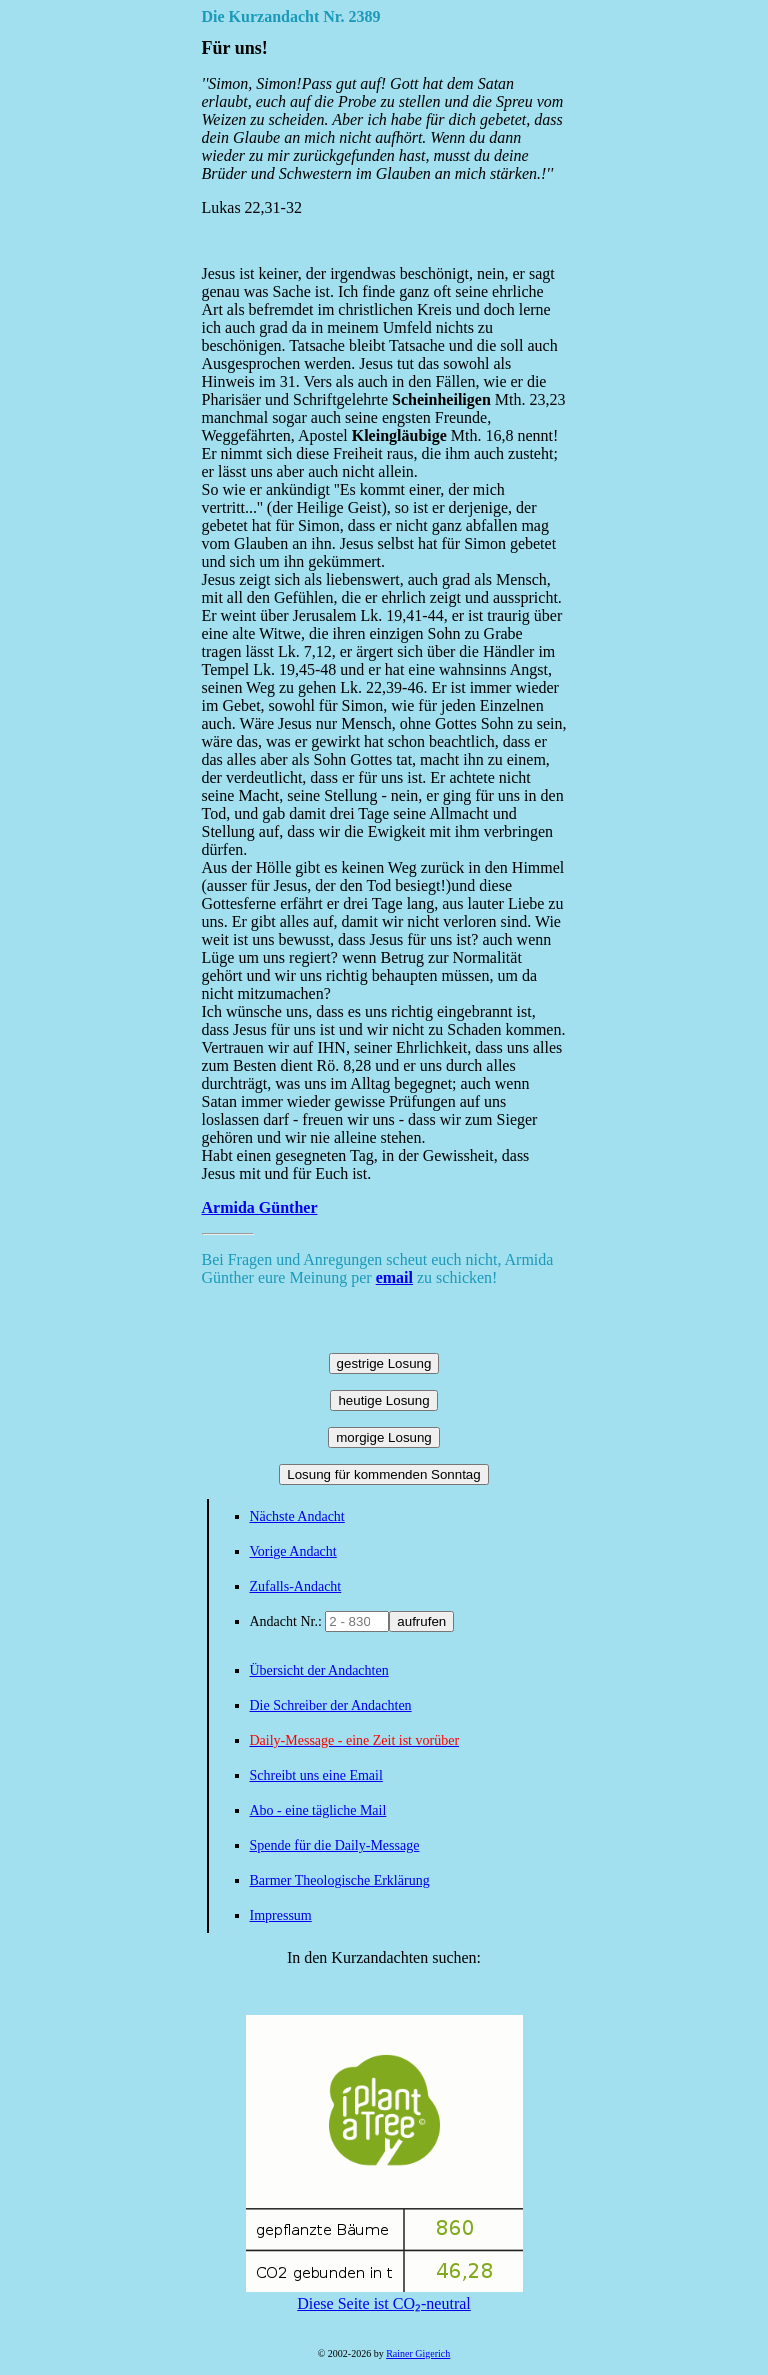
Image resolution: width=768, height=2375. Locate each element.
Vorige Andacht (293, 1551)
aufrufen (421, 1621)
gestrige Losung (384, 1363)
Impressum (281, 1915)
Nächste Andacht (297, 1516)
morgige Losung (384, 1437)
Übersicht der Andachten (319, 1670)
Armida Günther (260, 1207)
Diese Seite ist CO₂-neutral (384, 2295)
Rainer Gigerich (418, 2353)
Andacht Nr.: (288, 1621)
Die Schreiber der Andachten (331, 1705)
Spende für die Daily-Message (335, 1845)
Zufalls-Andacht (296, 1586)
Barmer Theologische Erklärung (340, 1880)
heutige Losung (383, 1400)
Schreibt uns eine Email (316, 1775)
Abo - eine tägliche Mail (318, 1810)
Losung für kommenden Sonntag (383, 1474)
